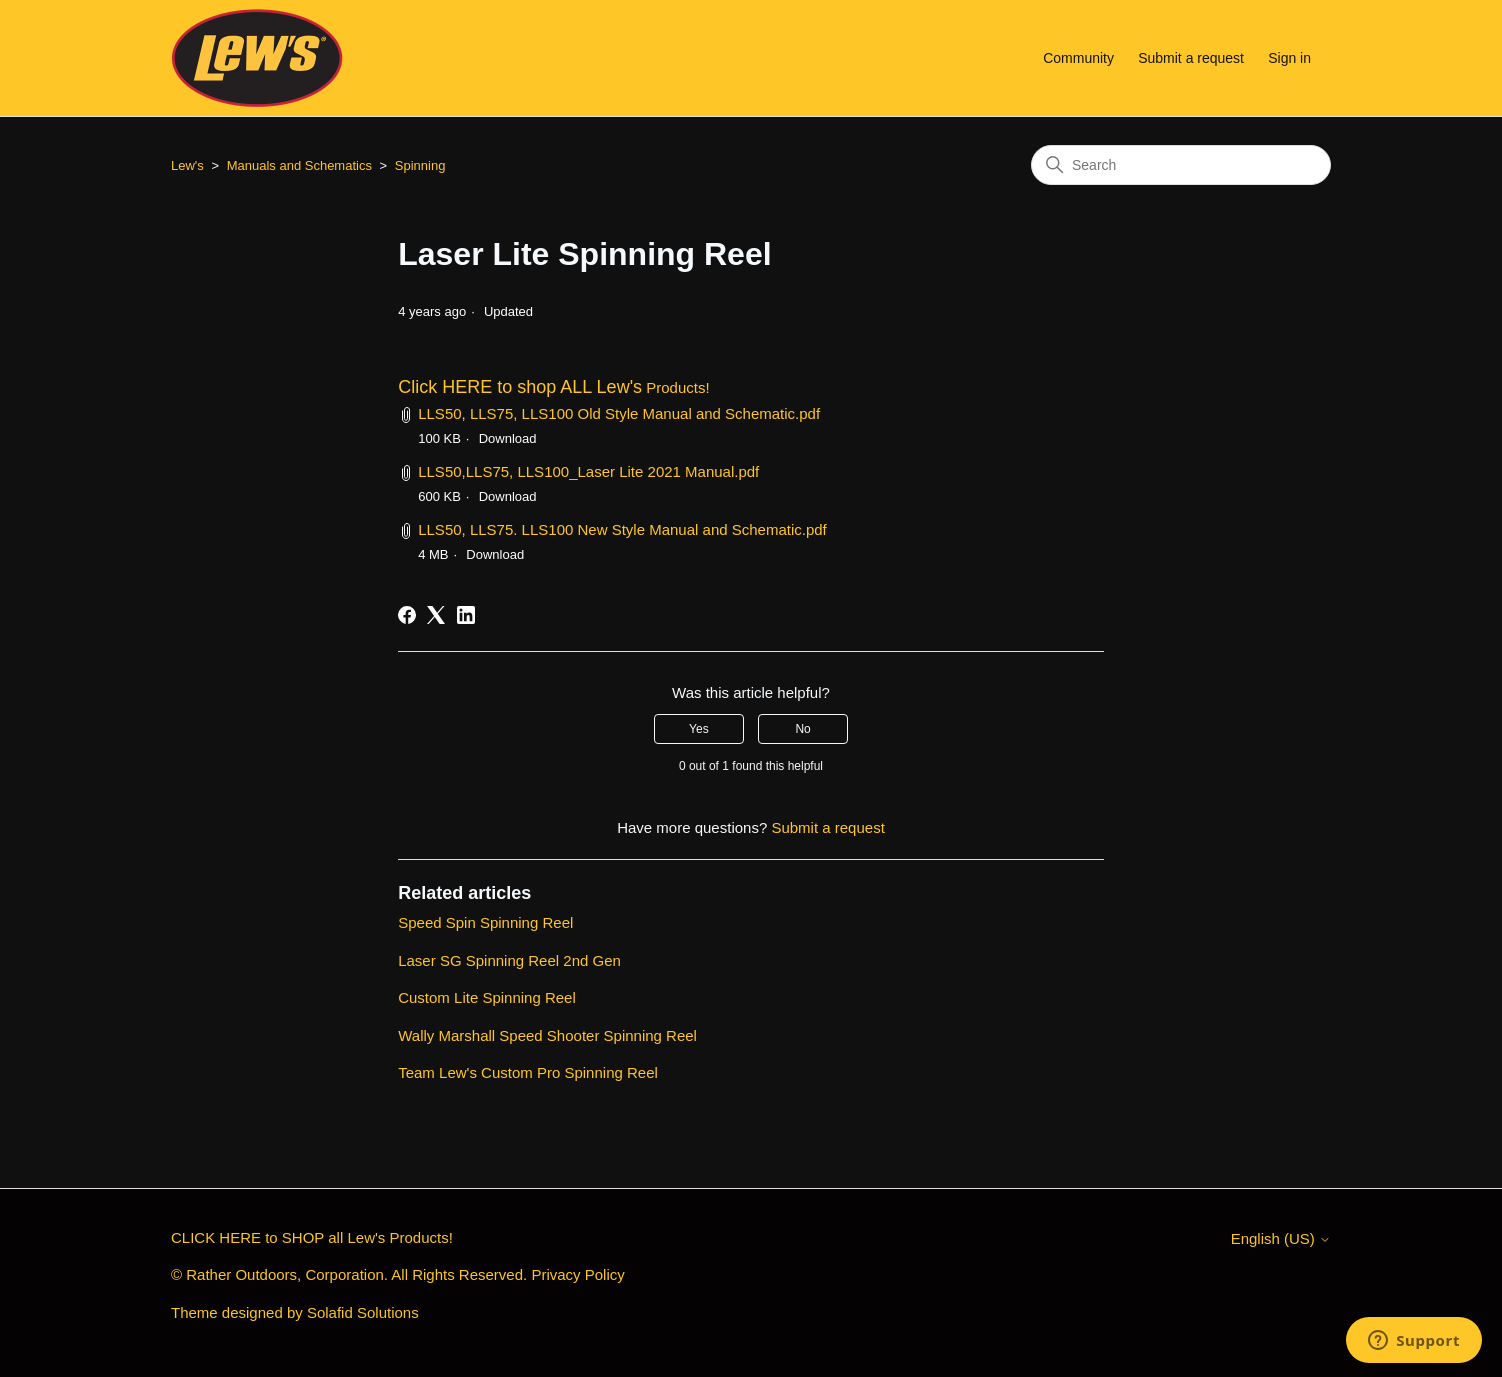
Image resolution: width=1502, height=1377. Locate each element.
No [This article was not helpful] (802, 729)
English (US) (1281, 1238)
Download (508, 438)
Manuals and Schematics (299, 165)
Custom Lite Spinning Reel (487, 997)
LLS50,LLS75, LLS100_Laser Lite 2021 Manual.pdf (588, 471)
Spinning (420, 165)
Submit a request (1191, 58)
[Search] (1181, 165)
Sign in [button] (1289, 58)
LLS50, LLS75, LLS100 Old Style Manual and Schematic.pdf (619, 413)
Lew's (187, 165)
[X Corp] (436, 615)
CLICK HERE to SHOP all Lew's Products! (312, 1237)
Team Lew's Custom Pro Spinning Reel (528, 1072)
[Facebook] (407, 615)
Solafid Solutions (363, 1312)
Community (1078, 58)
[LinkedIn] (466, 615)
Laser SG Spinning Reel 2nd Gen (509, 960)
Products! (676, 387)
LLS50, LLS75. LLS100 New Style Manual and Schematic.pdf (622, 529)
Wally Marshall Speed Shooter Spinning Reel (547, 1035)
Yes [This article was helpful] (699, 729)
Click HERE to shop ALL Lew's (520, 387)
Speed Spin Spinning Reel (485, 922)
